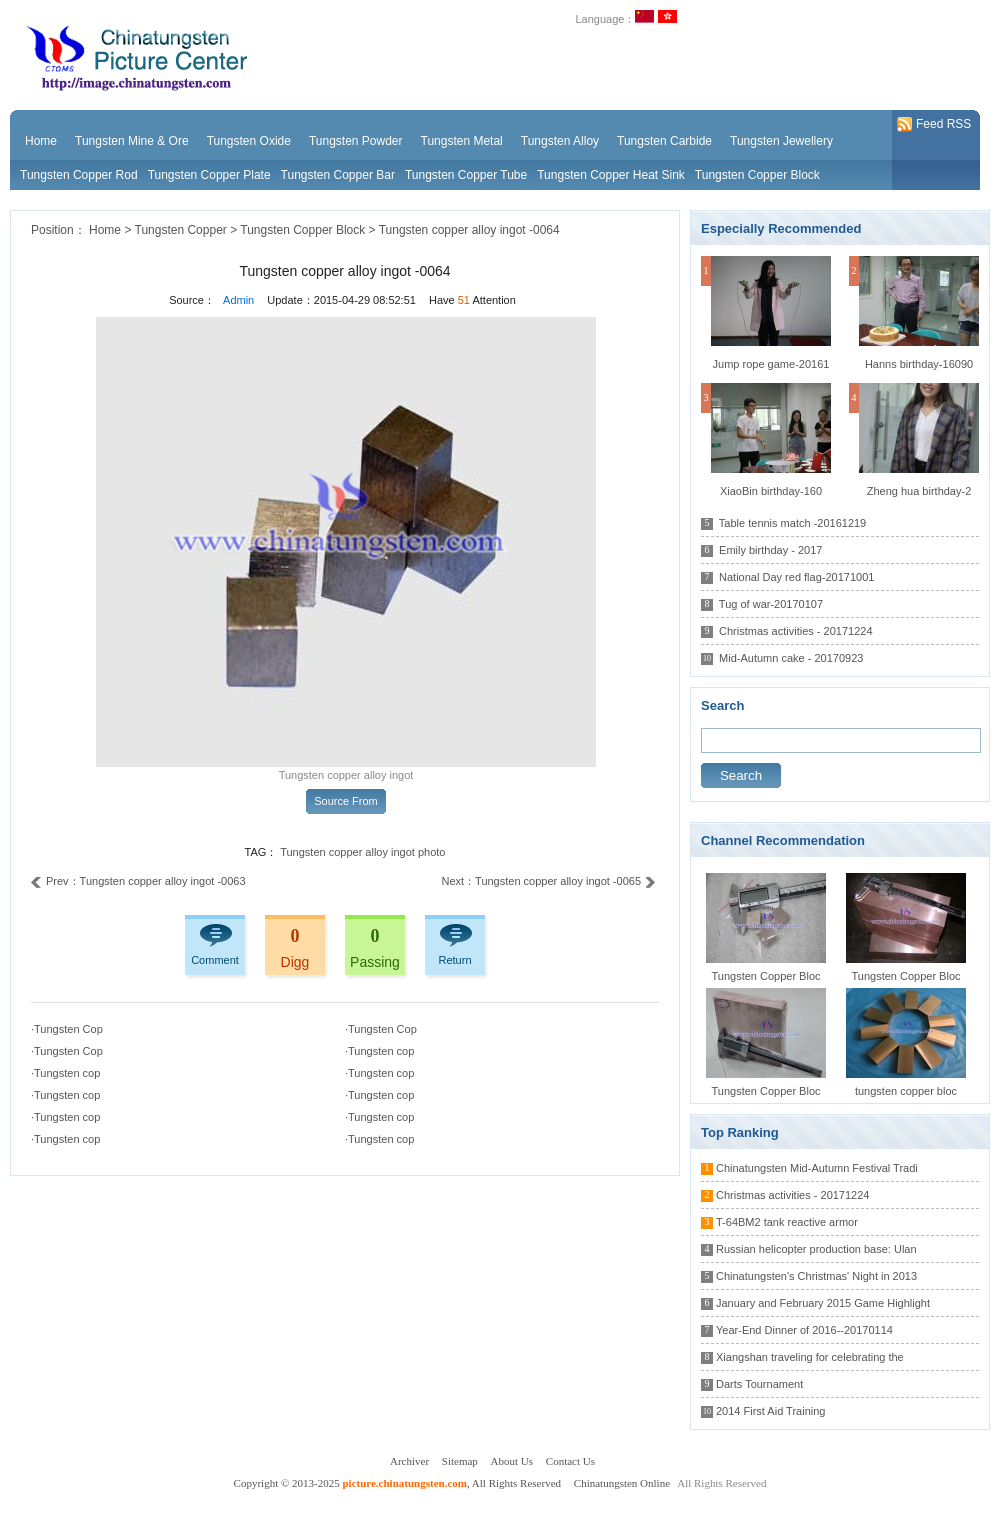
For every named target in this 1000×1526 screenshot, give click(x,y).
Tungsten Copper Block (757, 175)
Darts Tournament (759, 1384)
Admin (238, 300)
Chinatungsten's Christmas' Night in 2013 (816, 1276)
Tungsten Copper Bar (338, 175)
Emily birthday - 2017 (770, 550)
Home (105, 230)
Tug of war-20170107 (771, 604)
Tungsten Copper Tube (466, 175)
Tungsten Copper (181, 230)
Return (454, 960)
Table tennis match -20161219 (792, 523)
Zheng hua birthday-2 (919, 491)
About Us (512, 1461)
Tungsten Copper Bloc (765, 976)
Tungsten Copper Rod (79, 175)
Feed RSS (934, 125)
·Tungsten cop (379, 1051)
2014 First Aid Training (770, 1411)
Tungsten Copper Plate (209, 175)
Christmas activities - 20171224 (795, 631)
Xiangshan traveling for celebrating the (810, 1357)
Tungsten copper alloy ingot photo (362, 852)
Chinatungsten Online (622, 1483)
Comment (215, 960)
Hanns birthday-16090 (919, 364)
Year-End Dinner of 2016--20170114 (804, 1330)
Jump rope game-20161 (771, 364)
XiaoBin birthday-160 (771, 491)
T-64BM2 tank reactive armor (787, 1222)
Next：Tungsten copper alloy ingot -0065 (548, 881)
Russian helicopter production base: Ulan (816, 1249)
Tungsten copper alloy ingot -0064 (469, 230)
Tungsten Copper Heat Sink (611, 175)
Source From (346, 801)
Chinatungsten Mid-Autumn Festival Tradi (817, 1168)
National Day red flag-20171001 (796, 577)
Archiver (409, 1461)
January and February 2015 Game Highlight (823, 1303)
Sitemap (460, 1461)
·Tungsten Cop (67, 1029)
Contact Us (570, 1461)
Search (741, 775)
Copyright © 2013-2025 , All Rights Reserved (399, 1483)
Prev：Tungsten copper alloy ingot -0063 (138, 881)
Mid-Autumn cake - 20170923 (791, 658)
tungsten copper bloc (906, 1091)
